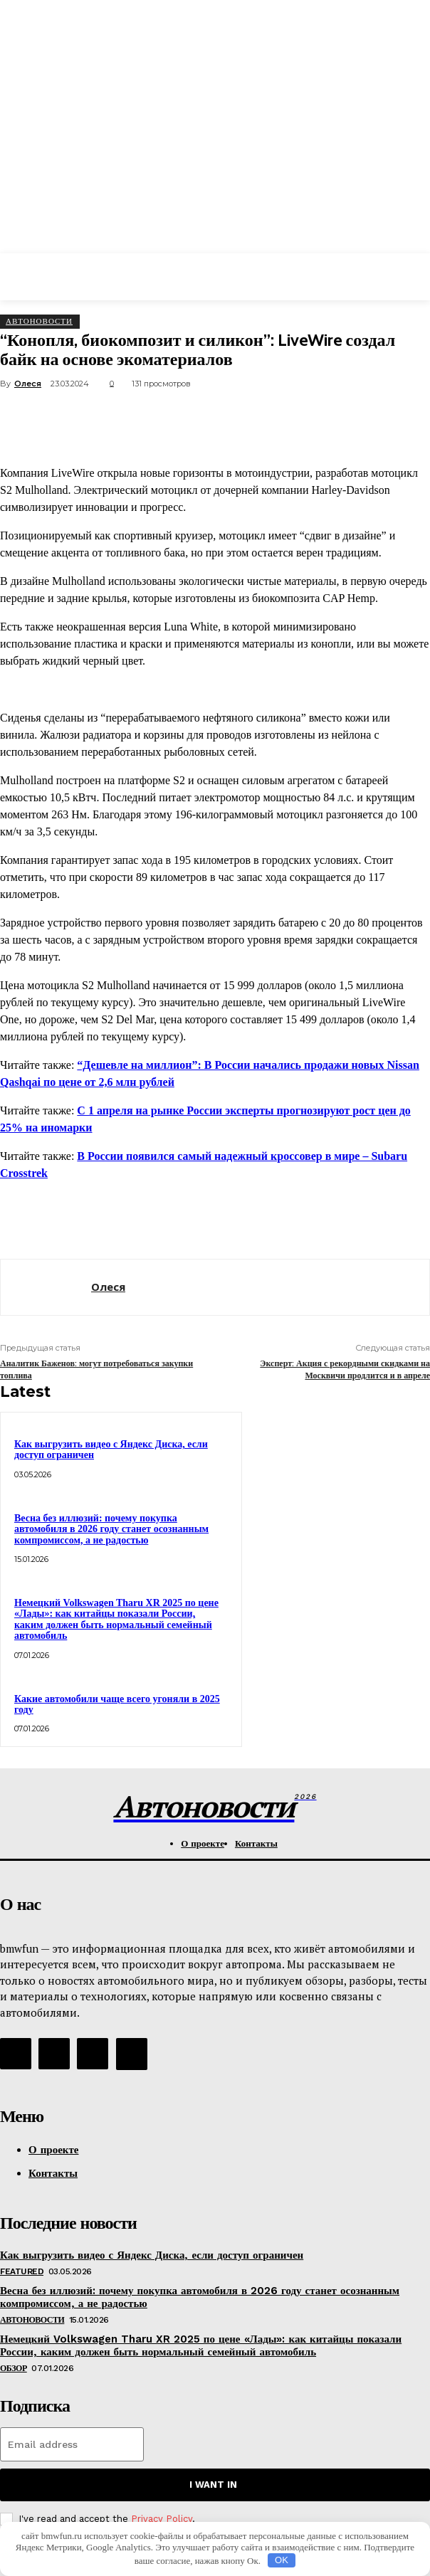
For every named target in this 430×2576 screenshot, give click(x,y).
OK (281, 2560)
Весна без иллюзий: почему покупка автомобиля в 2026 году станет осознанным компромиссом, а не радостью (111, 1529)
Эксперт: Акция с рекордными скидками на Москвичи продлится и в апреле (345, 1369)
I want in (213, 2484)
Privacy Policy (161, 2518)
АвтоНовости (39, 321)
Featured (21, 2271)
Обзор (13, 2368)
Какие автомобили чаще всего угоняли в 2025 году (117, 1704)
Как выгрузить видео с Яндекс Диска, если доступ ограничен (151, 2255)
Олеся (27, 384)
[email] (72, 2444)
